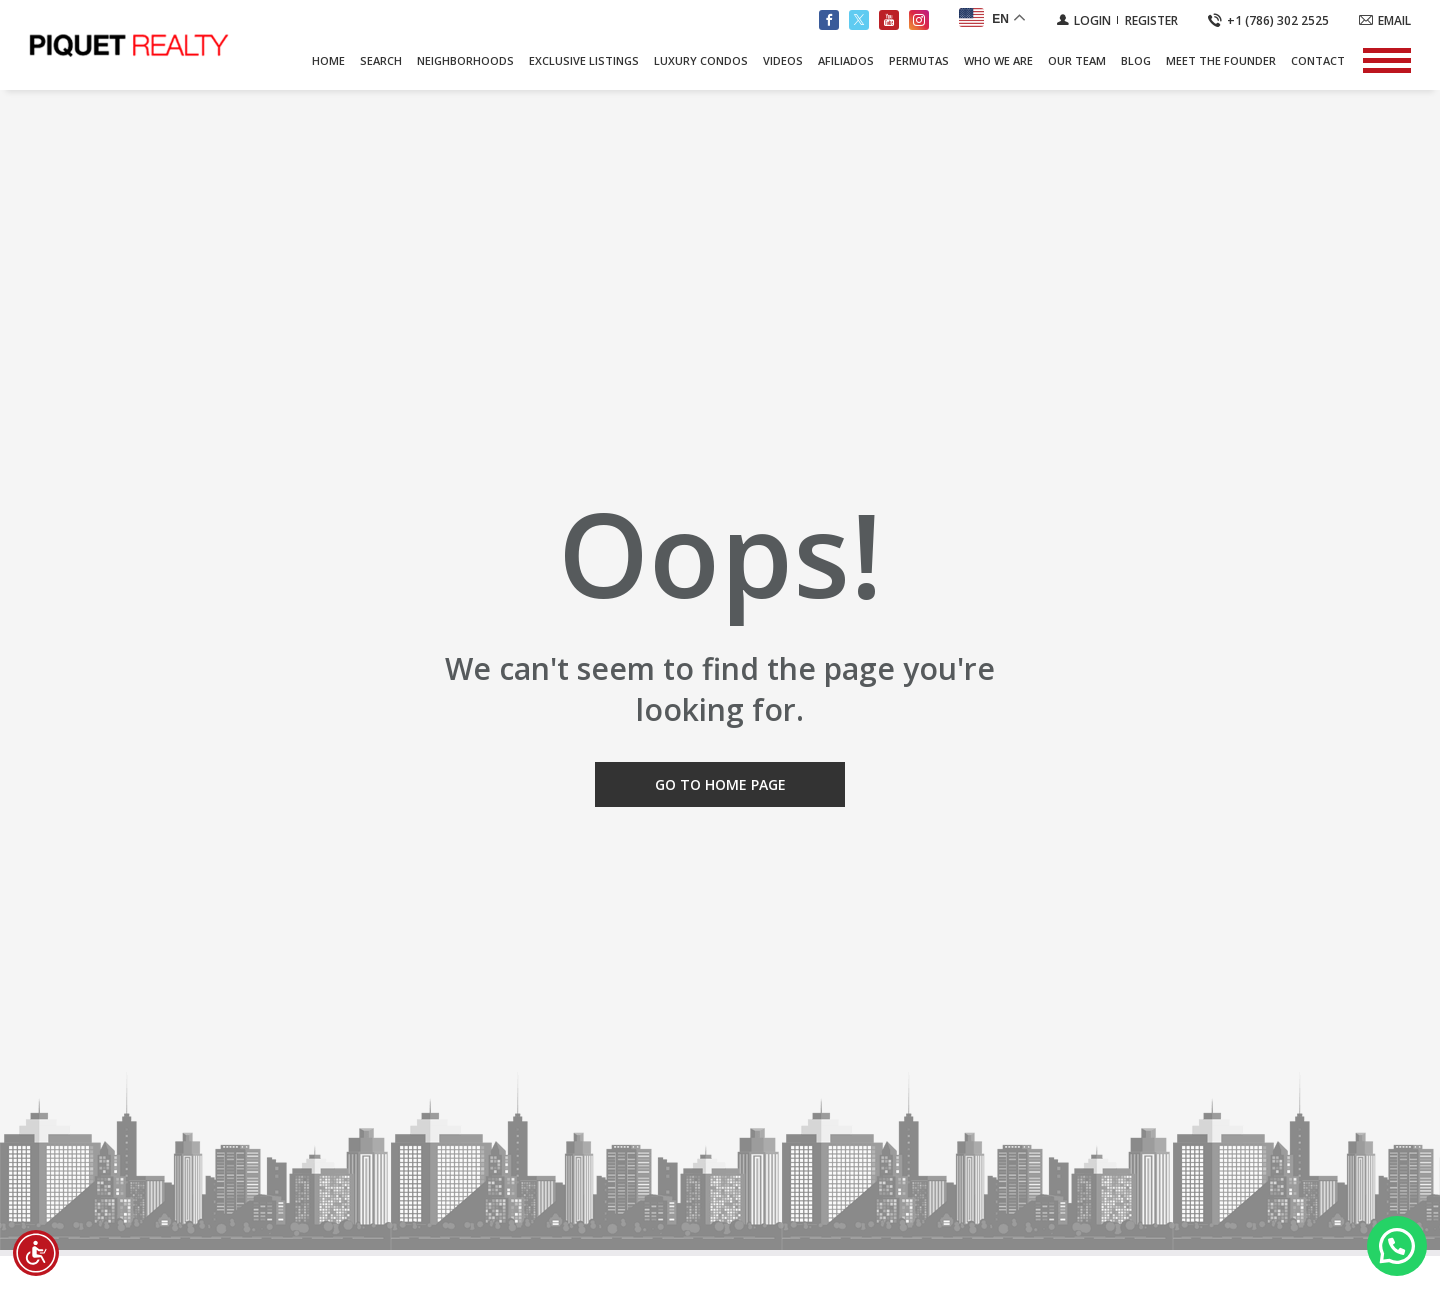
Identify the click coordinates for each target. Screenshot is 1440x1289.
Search (381, 60)
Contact (1318, 60)
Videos (783, 60)
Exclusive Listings (584, 60)
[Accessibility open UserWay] (36, 1253)
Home (328, 60)
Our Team (1077, 60)
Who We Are (998, 60)
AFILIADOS (846, 60)
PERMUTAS (919, 60)
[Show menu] (1387, 60)
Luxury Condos (701, 60)
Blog (1136, 60)
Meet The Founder (1221, 60)
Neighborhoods (465, 60)
